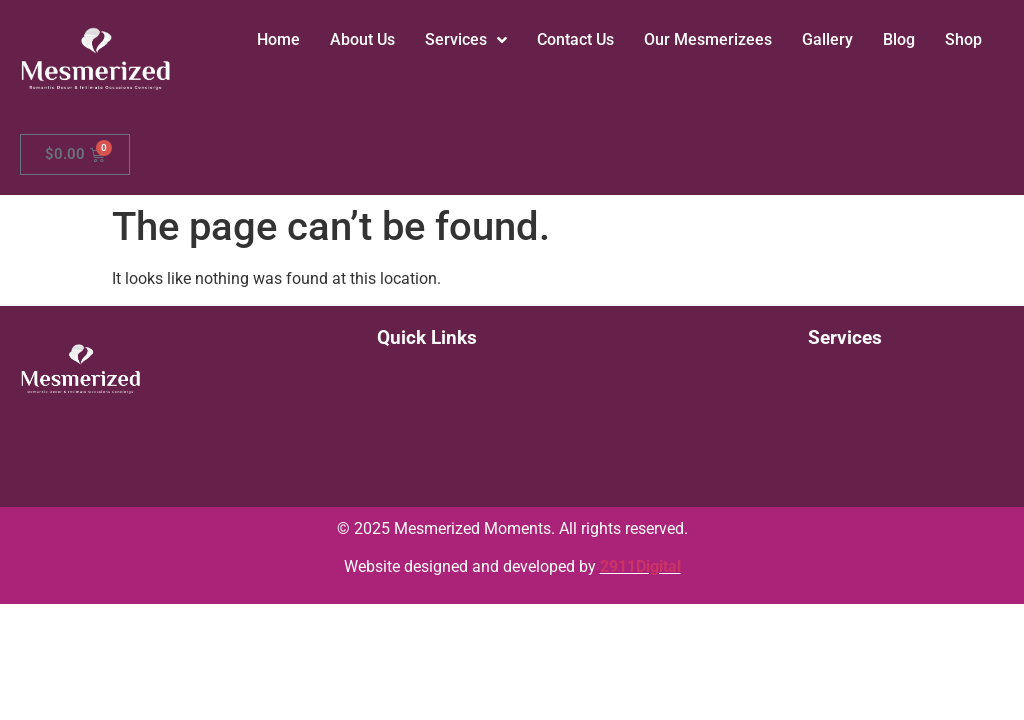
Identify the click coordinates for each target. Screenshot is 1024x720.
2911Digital (640, 566)
